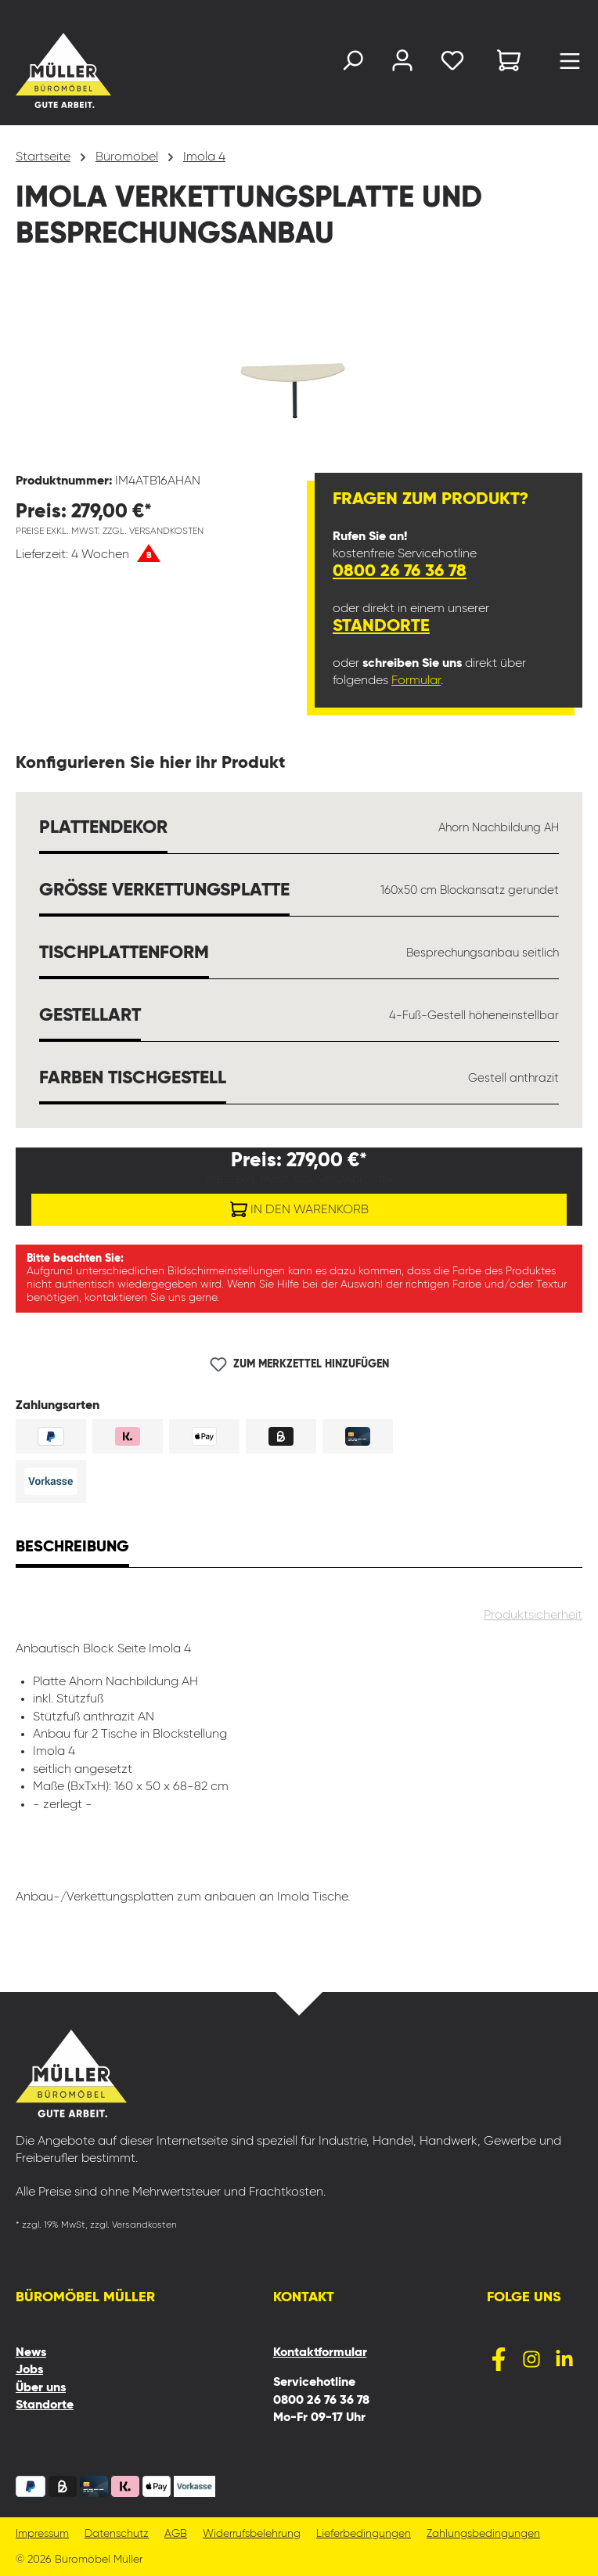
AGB (175, 2534)
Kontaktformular (320, 2353)
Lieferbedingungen (363, 2534)
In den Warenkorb (299, 1206)
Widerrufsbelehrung (252, 2534)
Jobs (29, 2370)
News (31, 2353)
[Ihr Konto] (402, 64)
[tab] (72, 1549)
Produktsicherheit (533, 1615)
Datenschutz (117, 2534)
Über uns (41, 2388)
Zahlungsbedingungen (483, 2534)
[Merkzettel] (452, 64)
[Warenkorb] (509, 63)
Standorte (381, 626)
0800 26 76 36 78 (400, 571)
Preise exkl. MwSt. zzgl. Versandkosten (110, 531)
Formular (416, 681)
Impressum (42, 2534)
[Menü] (569, 65)
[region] (299, 372)
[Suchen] (352, 64)
